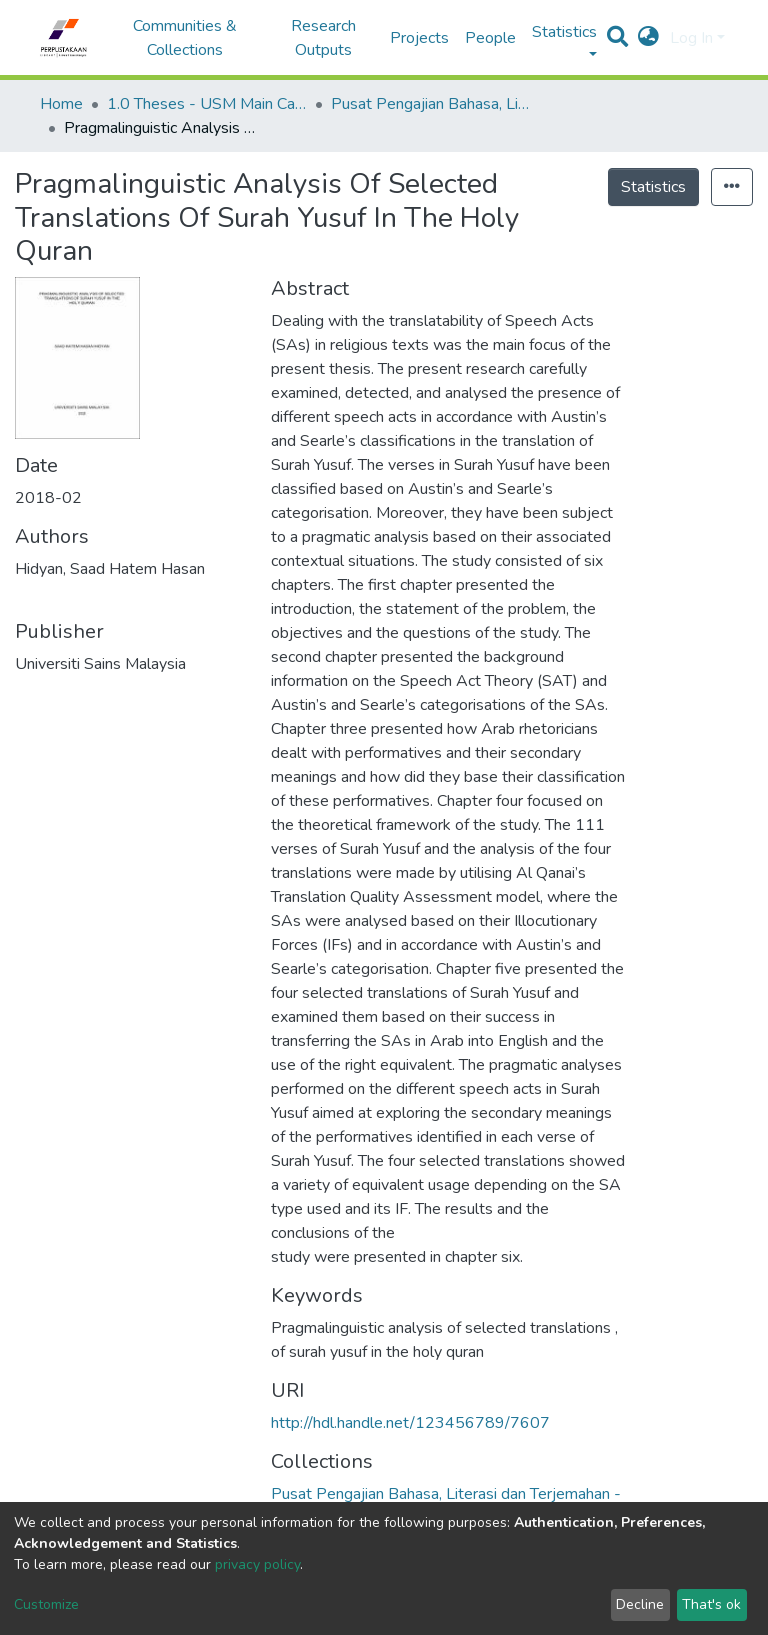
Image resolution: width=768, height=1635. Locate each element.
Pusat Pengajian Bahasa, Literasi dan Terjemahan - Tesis (431, 104)
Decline (640, 1604)
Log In (691, 38)
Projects (419, 38)
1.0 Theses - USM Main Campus (207, 104)
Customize (46, 1604)
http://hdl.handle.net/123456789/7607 (410, 1423)
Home (61, 104)
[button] (648, 38)
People (490, 38)
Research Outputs (323, 38)
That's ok (711, 1604)
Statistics (653, 187)
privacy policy (257, 1564)
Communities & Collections (185, 38)
